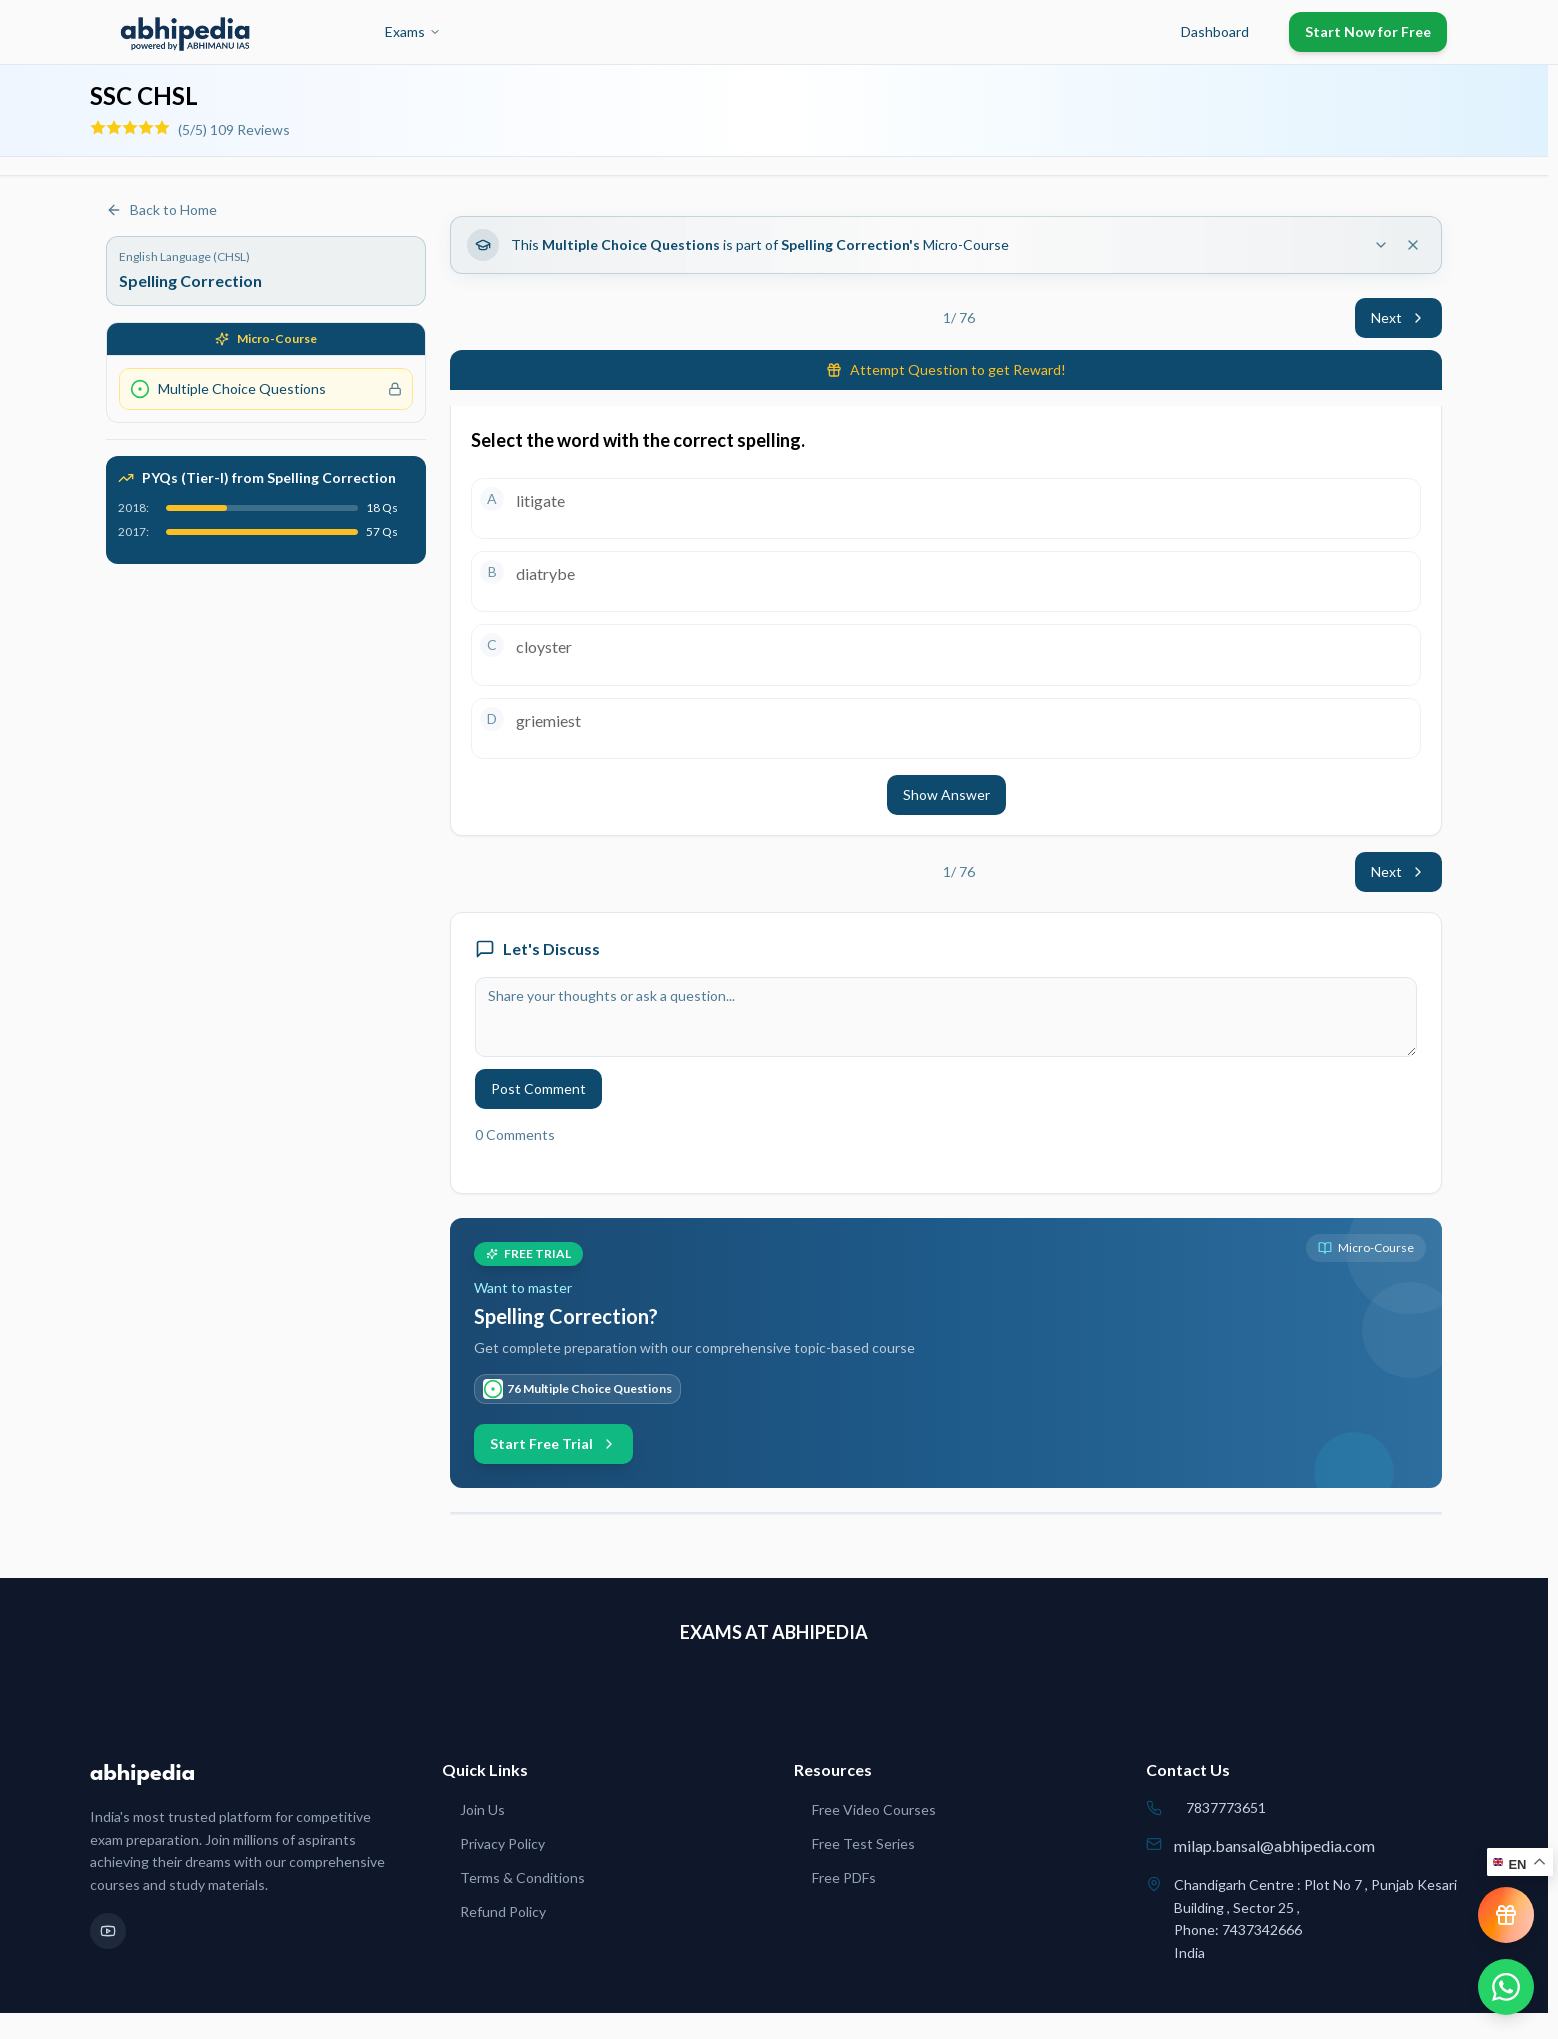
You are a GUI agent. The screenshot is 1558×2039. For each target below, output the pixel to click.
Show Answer (946, 794)
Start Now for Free (1368, 31)
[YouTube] (108, 1931)
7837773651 (1226, 1807)
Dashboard (1215, 31)
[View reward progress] (1506, 1915)
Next (1398, 317)
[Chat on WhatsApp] (1506, 1987)
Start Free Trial (553, 1443)
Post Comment (538, 1088)
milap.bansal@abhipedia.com (1274, 1845)
